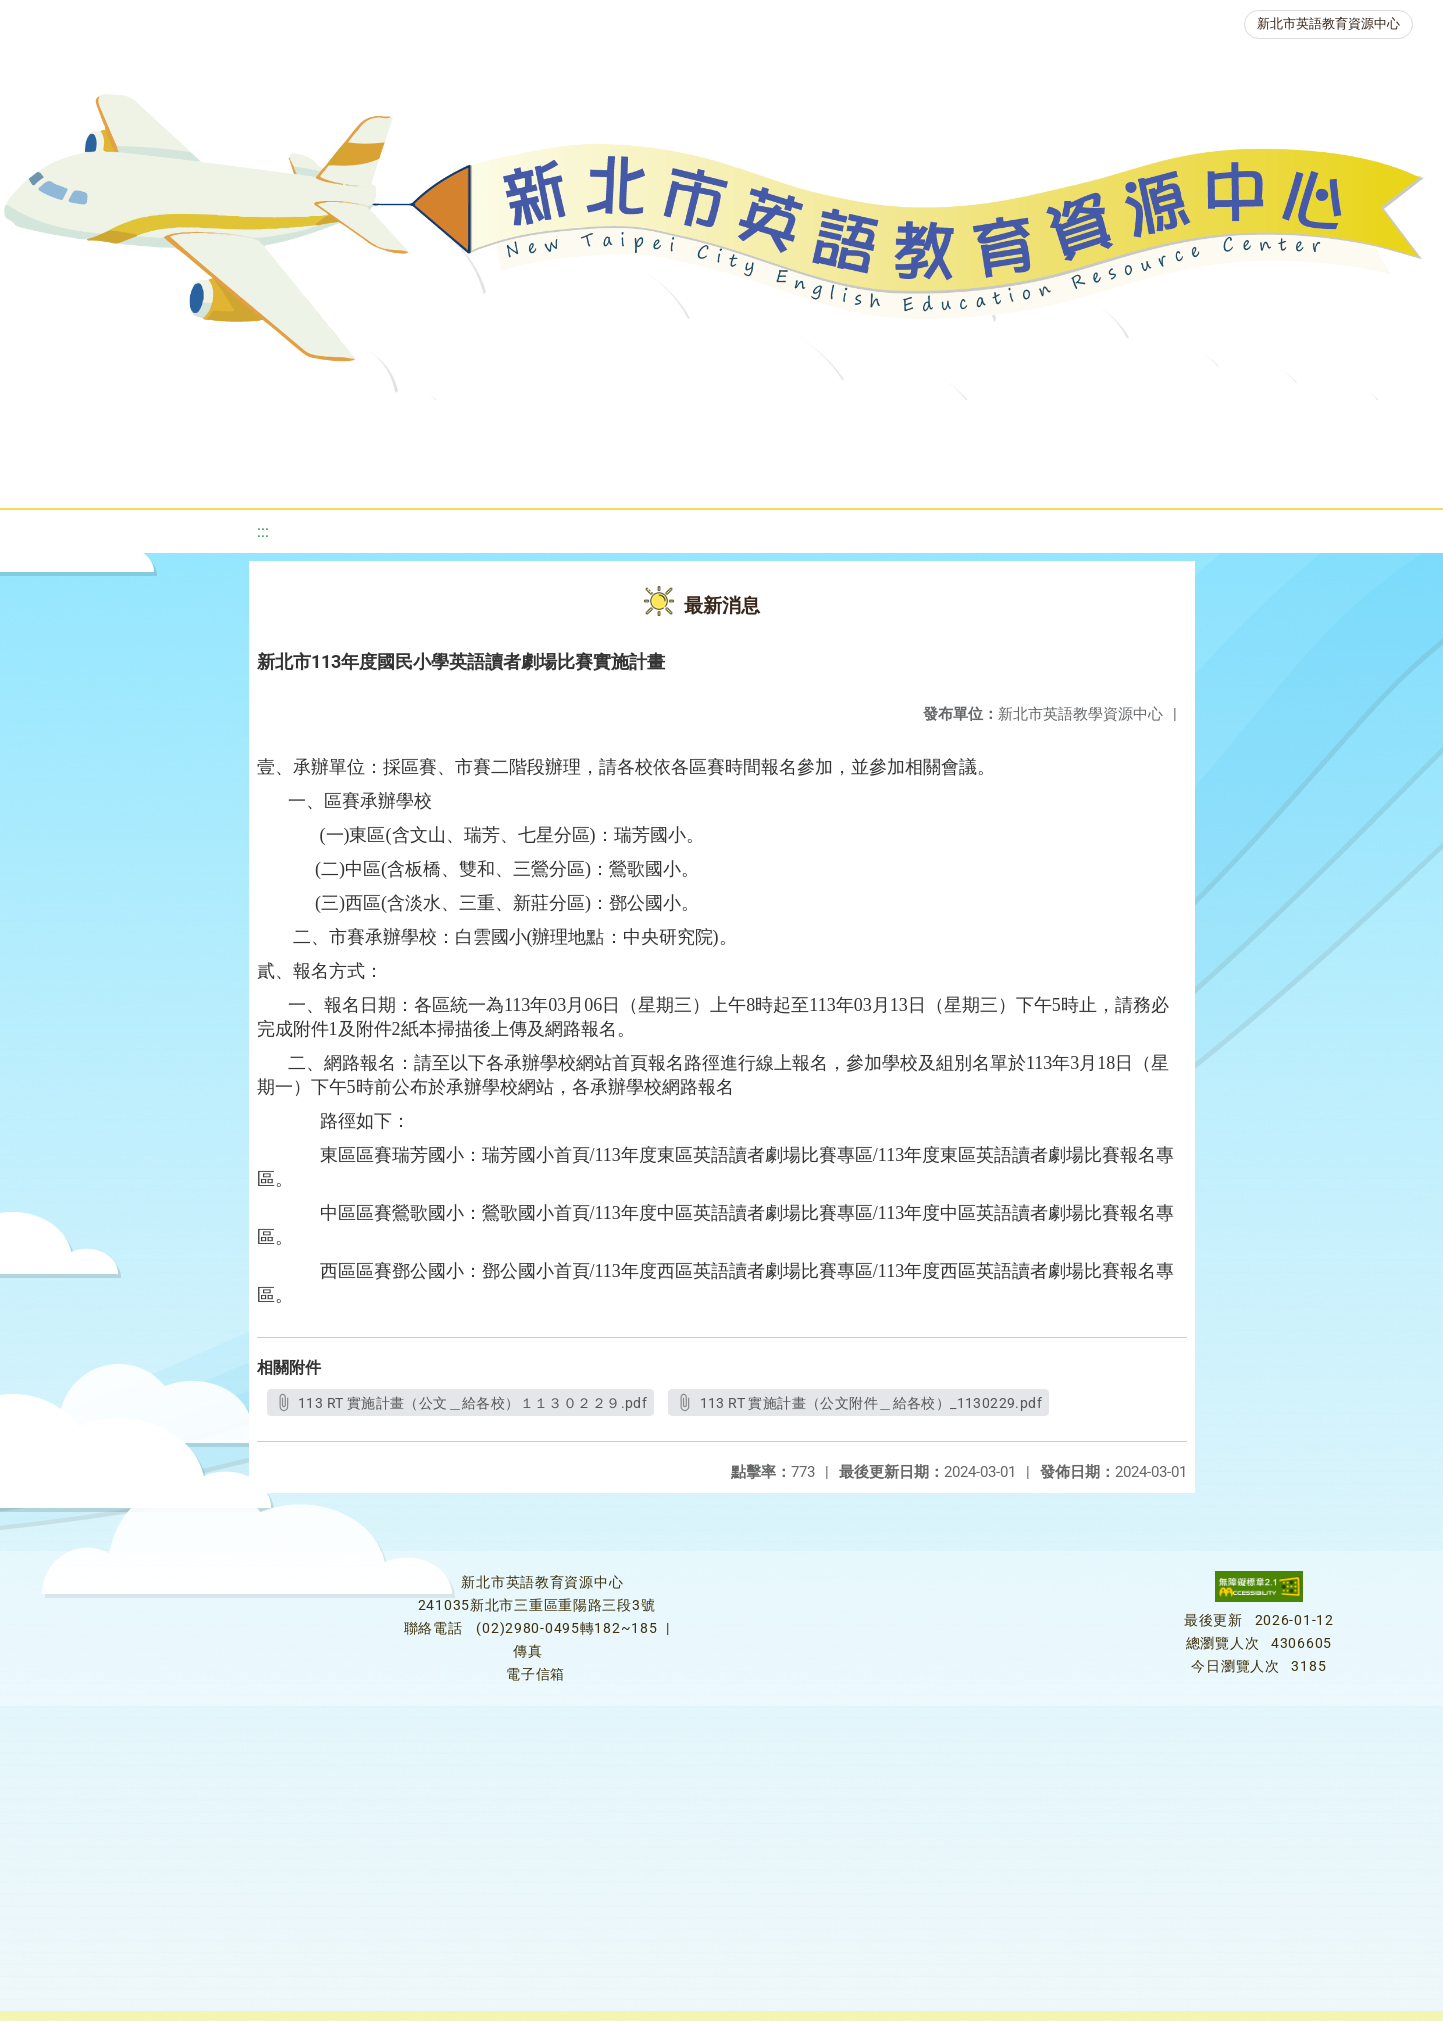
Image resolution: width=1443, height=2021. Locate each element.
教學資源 (424, 424)
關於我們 (88, 424)
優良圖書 (690, 424)
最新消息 (208, 424)
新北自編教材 (557, 424)
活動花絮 (710, 474)
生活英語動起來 (1191, 424)
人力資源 (1050, 424)
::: (263, 531)
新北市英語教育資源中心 (1328, 23)
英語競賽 (930, 424)
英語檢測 (810, 424)
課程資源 (304, 424)
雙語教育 (1332, 424)
